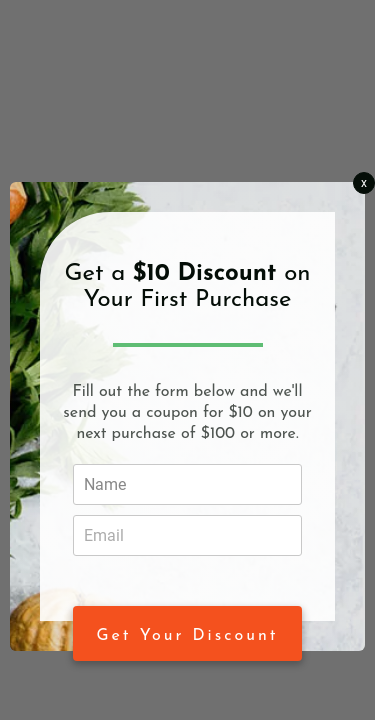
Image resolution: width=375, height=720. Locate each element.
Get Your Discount (188, 636)
